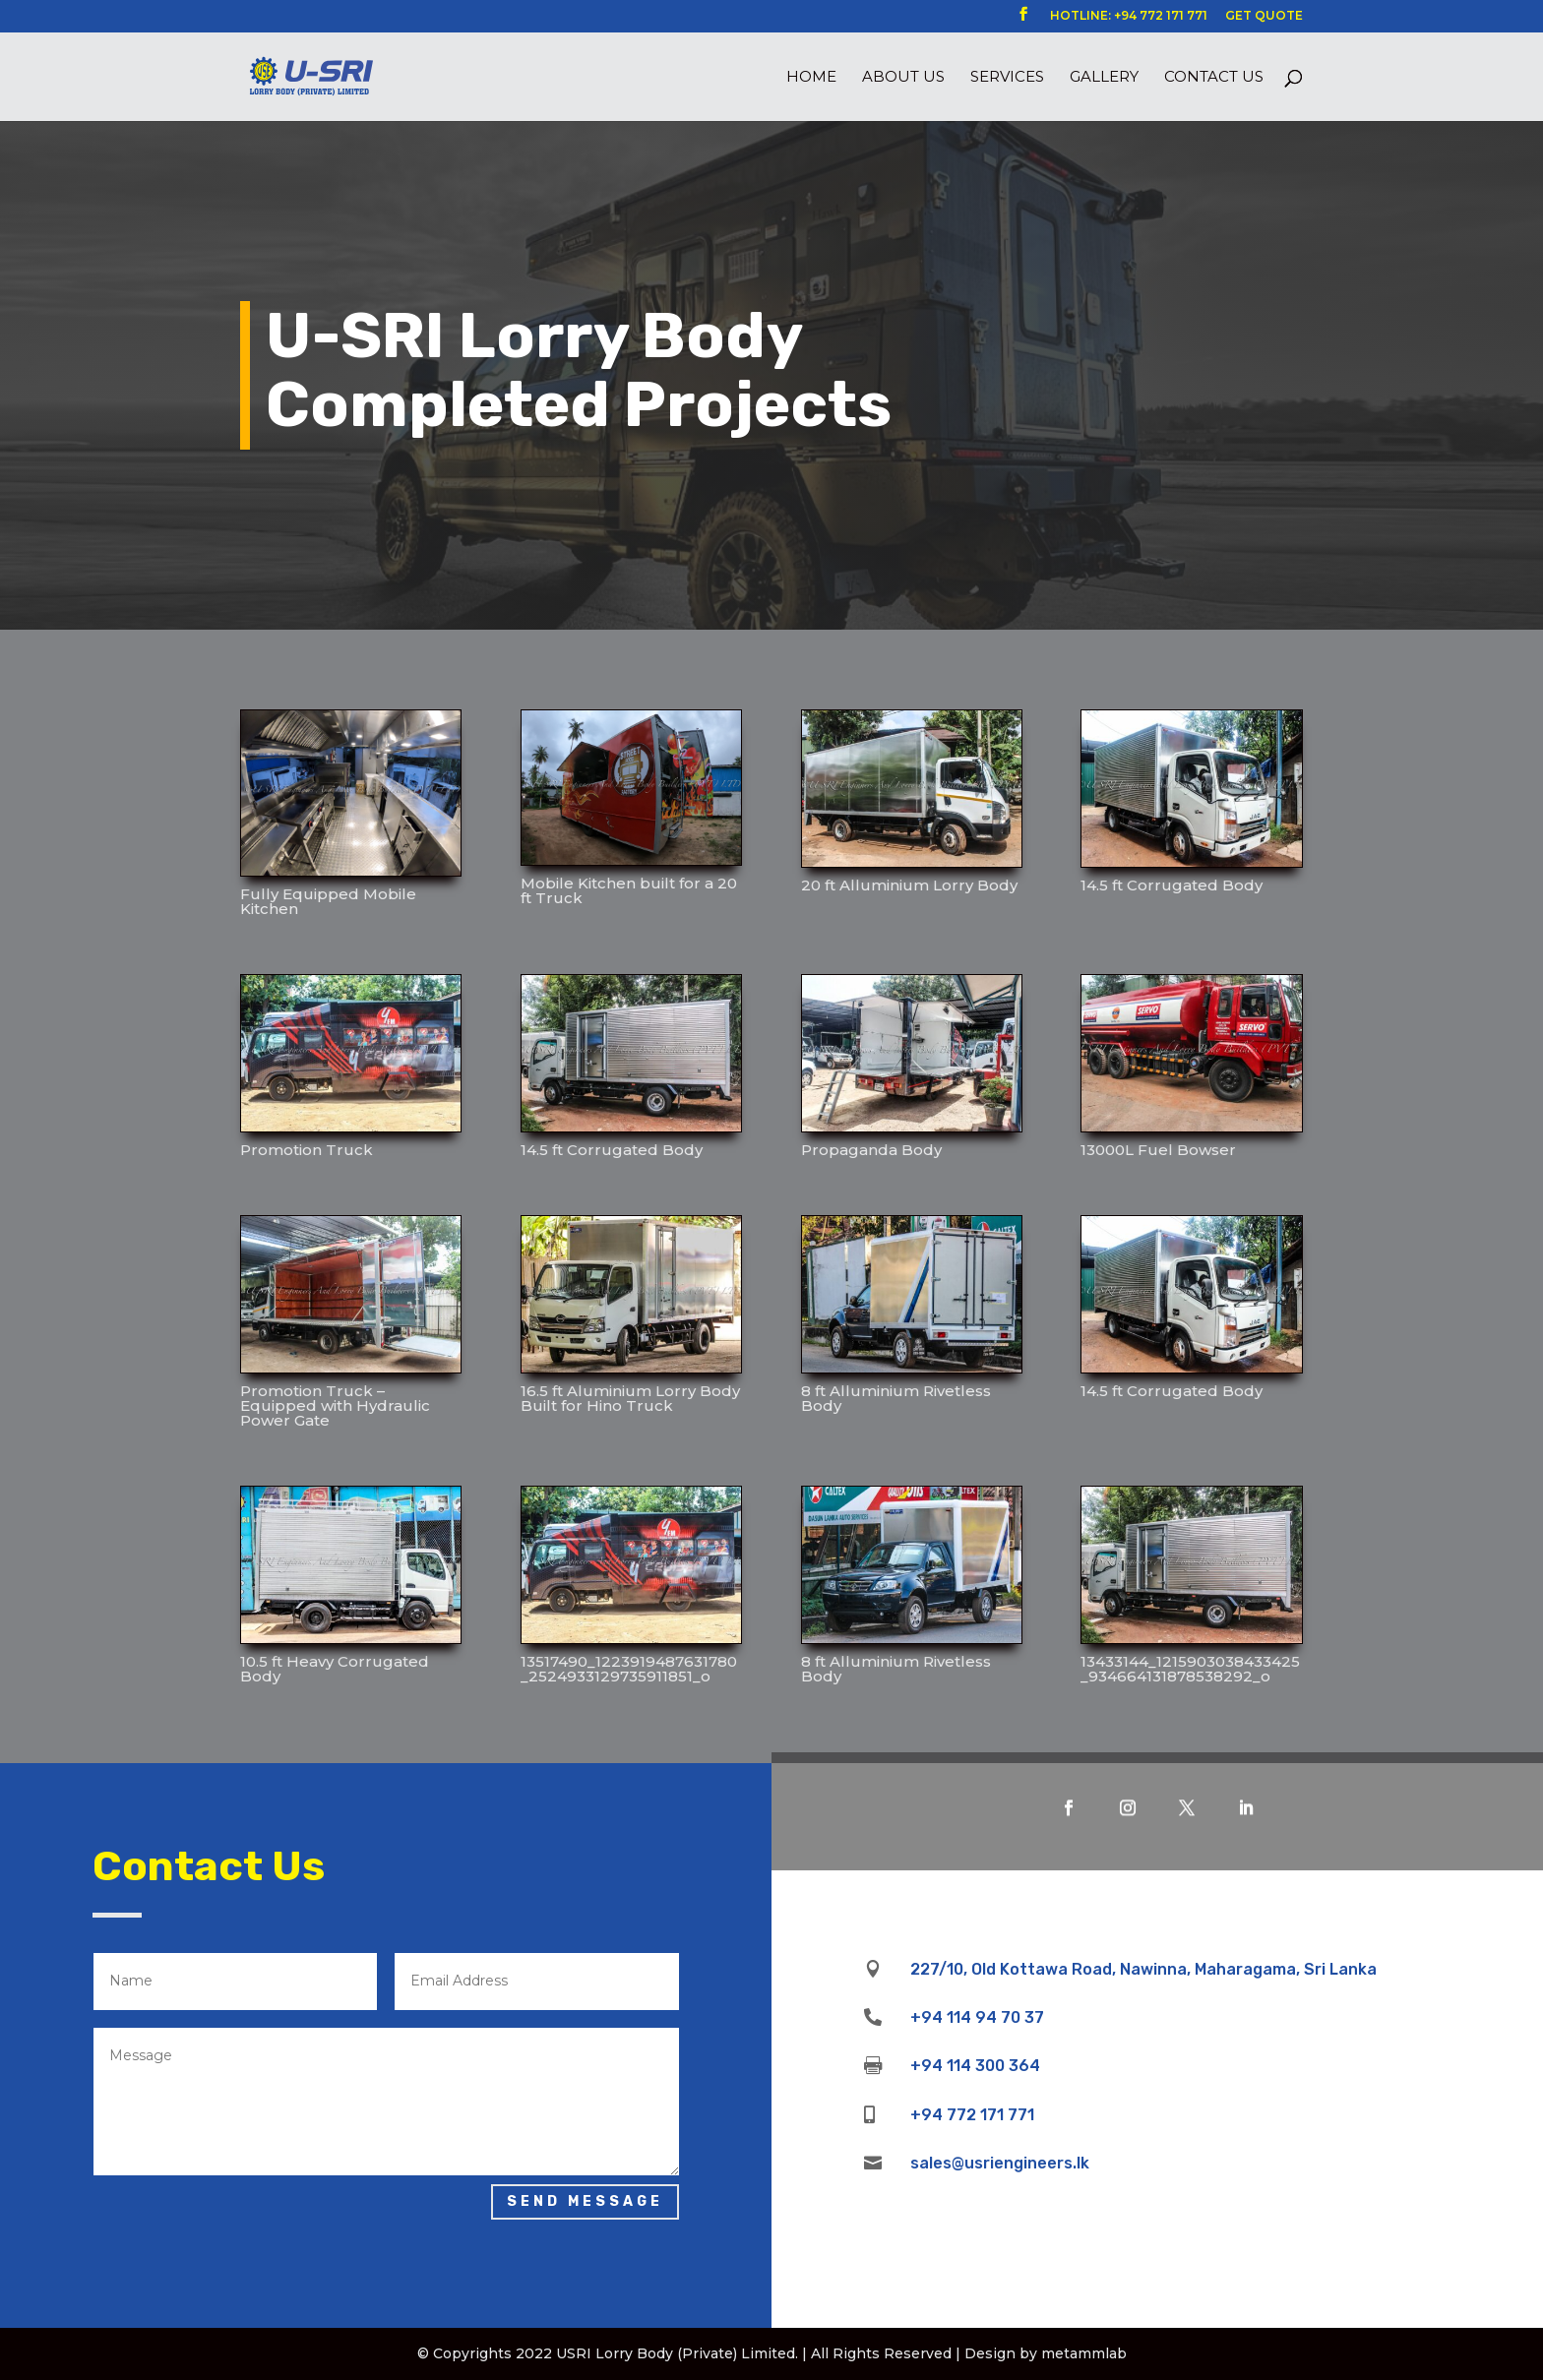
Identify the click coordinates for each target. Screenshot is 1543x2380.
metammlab (1084, 2353)
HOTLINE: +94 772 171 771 (1128, 16)
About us (903, 78)
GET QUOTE (1264, 16)
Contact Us (1214, 78)
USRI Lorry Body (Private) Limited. (677, 2353)
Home (811, 78)
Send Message (585, 2201)
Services (1007, 78)
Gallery (1104, 78)
